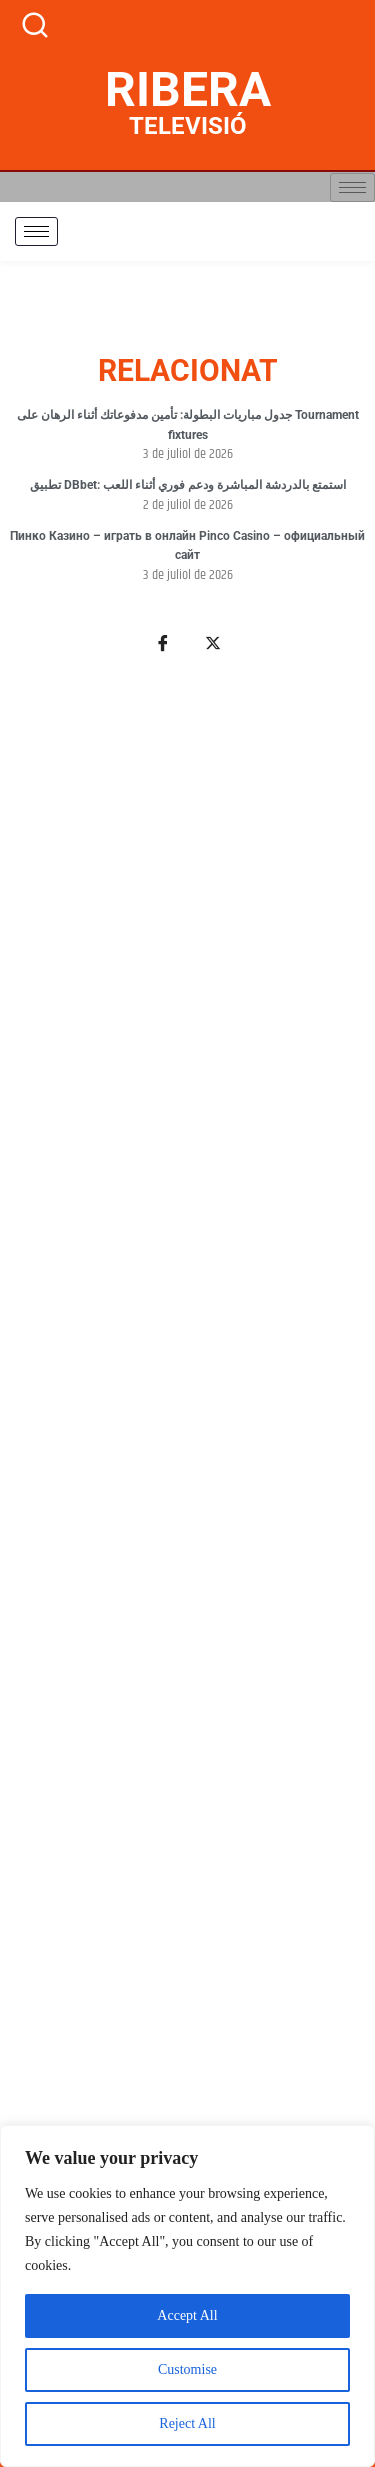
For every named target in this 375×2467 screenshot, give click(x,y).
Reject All (187, 2423)
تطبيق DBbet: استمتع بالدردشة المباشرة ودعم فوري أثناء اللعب (188, 485)
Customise (187, 2369)
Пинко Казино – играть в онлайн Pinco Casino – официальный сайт (187, 546)
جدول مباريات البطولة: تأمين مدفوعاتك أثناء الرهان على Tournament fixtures (188, 425)
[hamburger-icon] (352, 187)
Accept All (187, 2315)
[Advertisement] (187, 1512)
